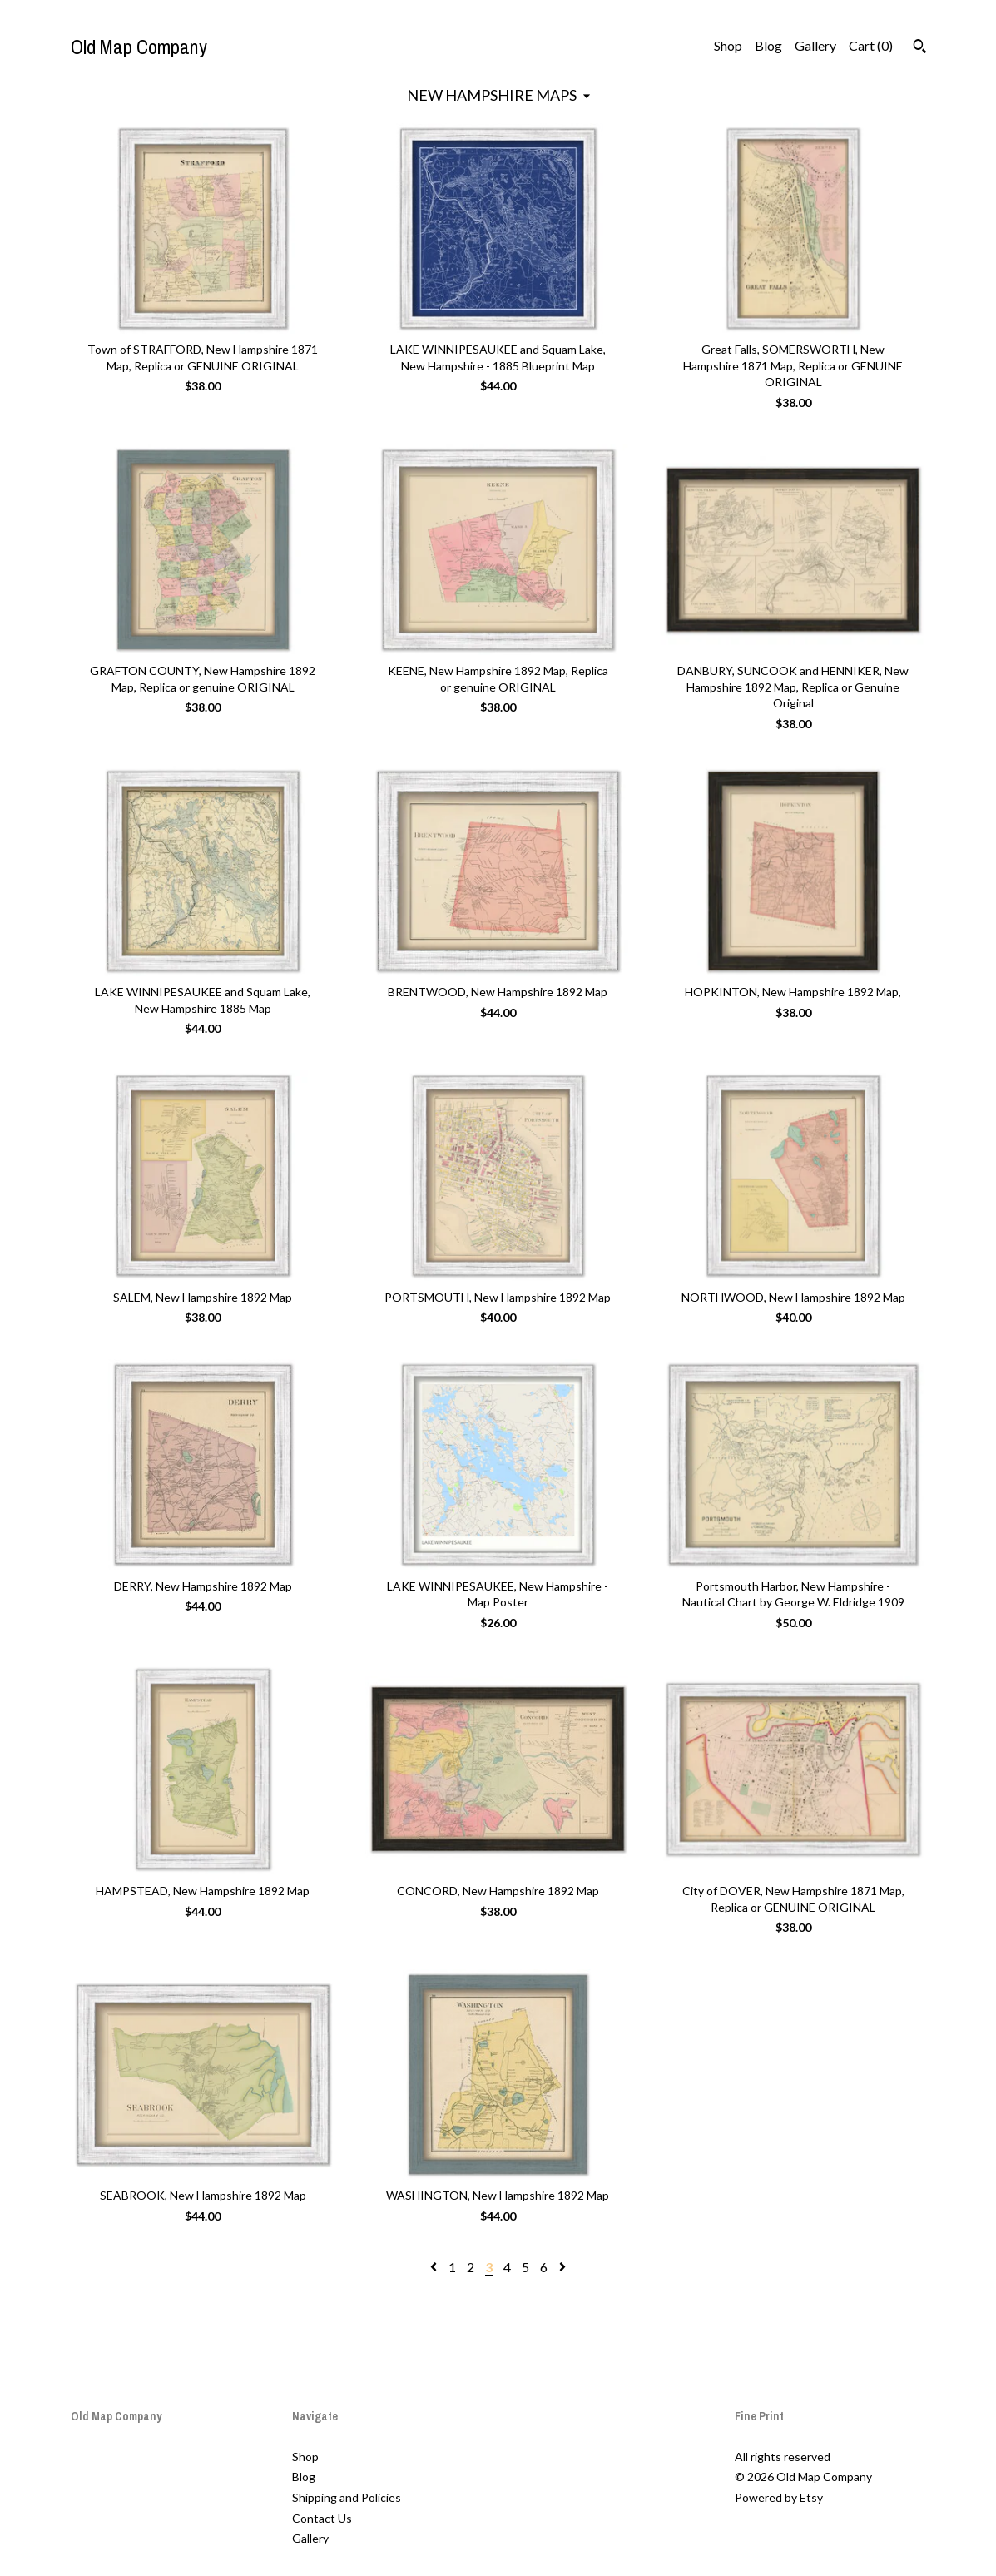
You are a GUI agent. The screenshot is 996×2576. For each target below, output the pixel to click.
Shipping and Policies (346, 2497)
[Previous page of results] (434, 2267)
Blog (768, 45)
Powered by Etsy (779, 2497)
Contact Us (322, 2518)
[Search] (920, 48)
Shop (728, 45)
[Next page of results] (562, 2267)
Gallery (815, 45)
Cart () (871, 45)
